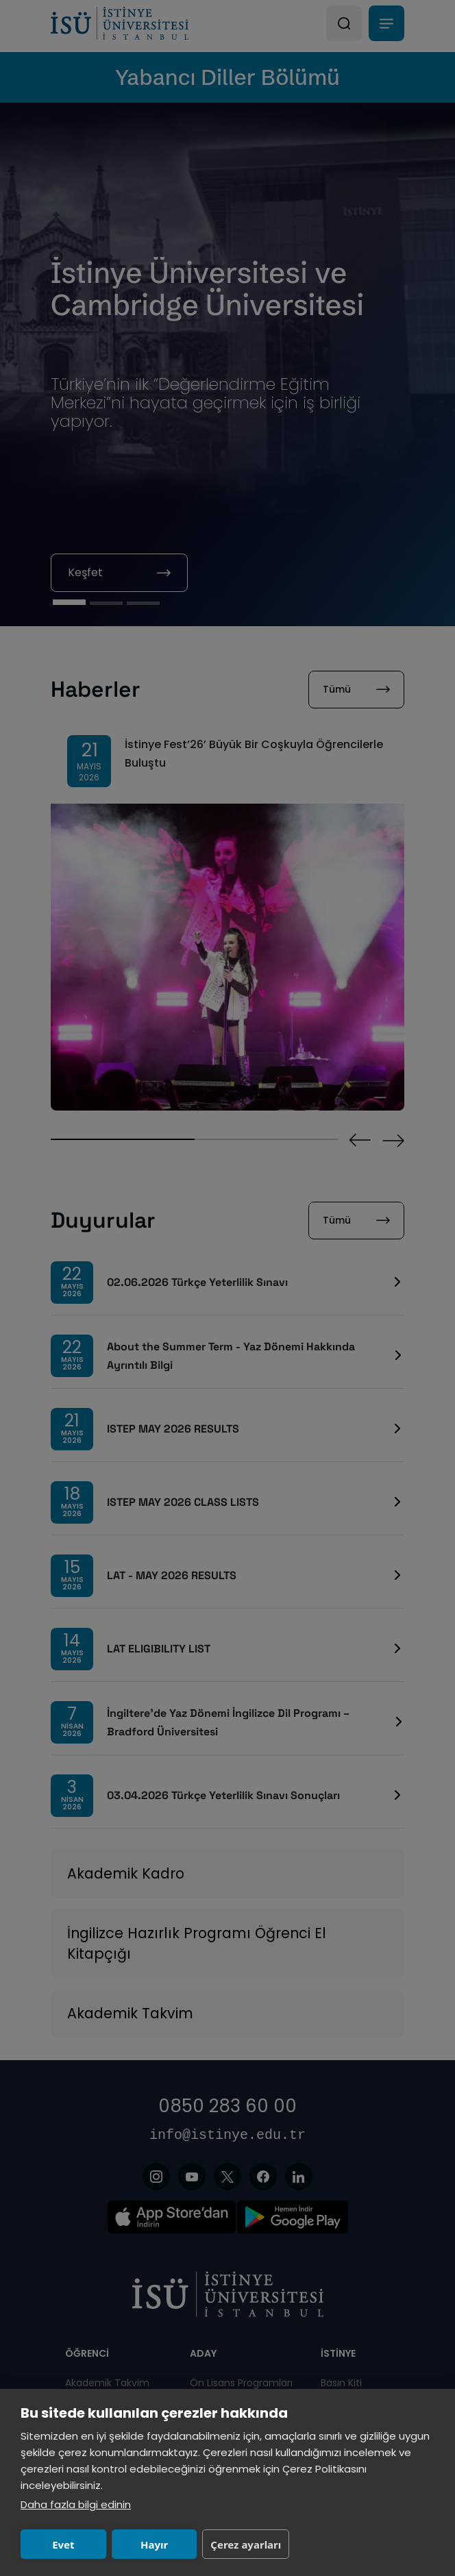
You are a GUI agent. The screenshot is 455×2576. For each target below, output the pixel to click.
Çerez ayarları (245, 2544)
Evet (63, 2544)
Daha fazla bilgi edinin (76, 2504)
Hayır (154, 2544)
